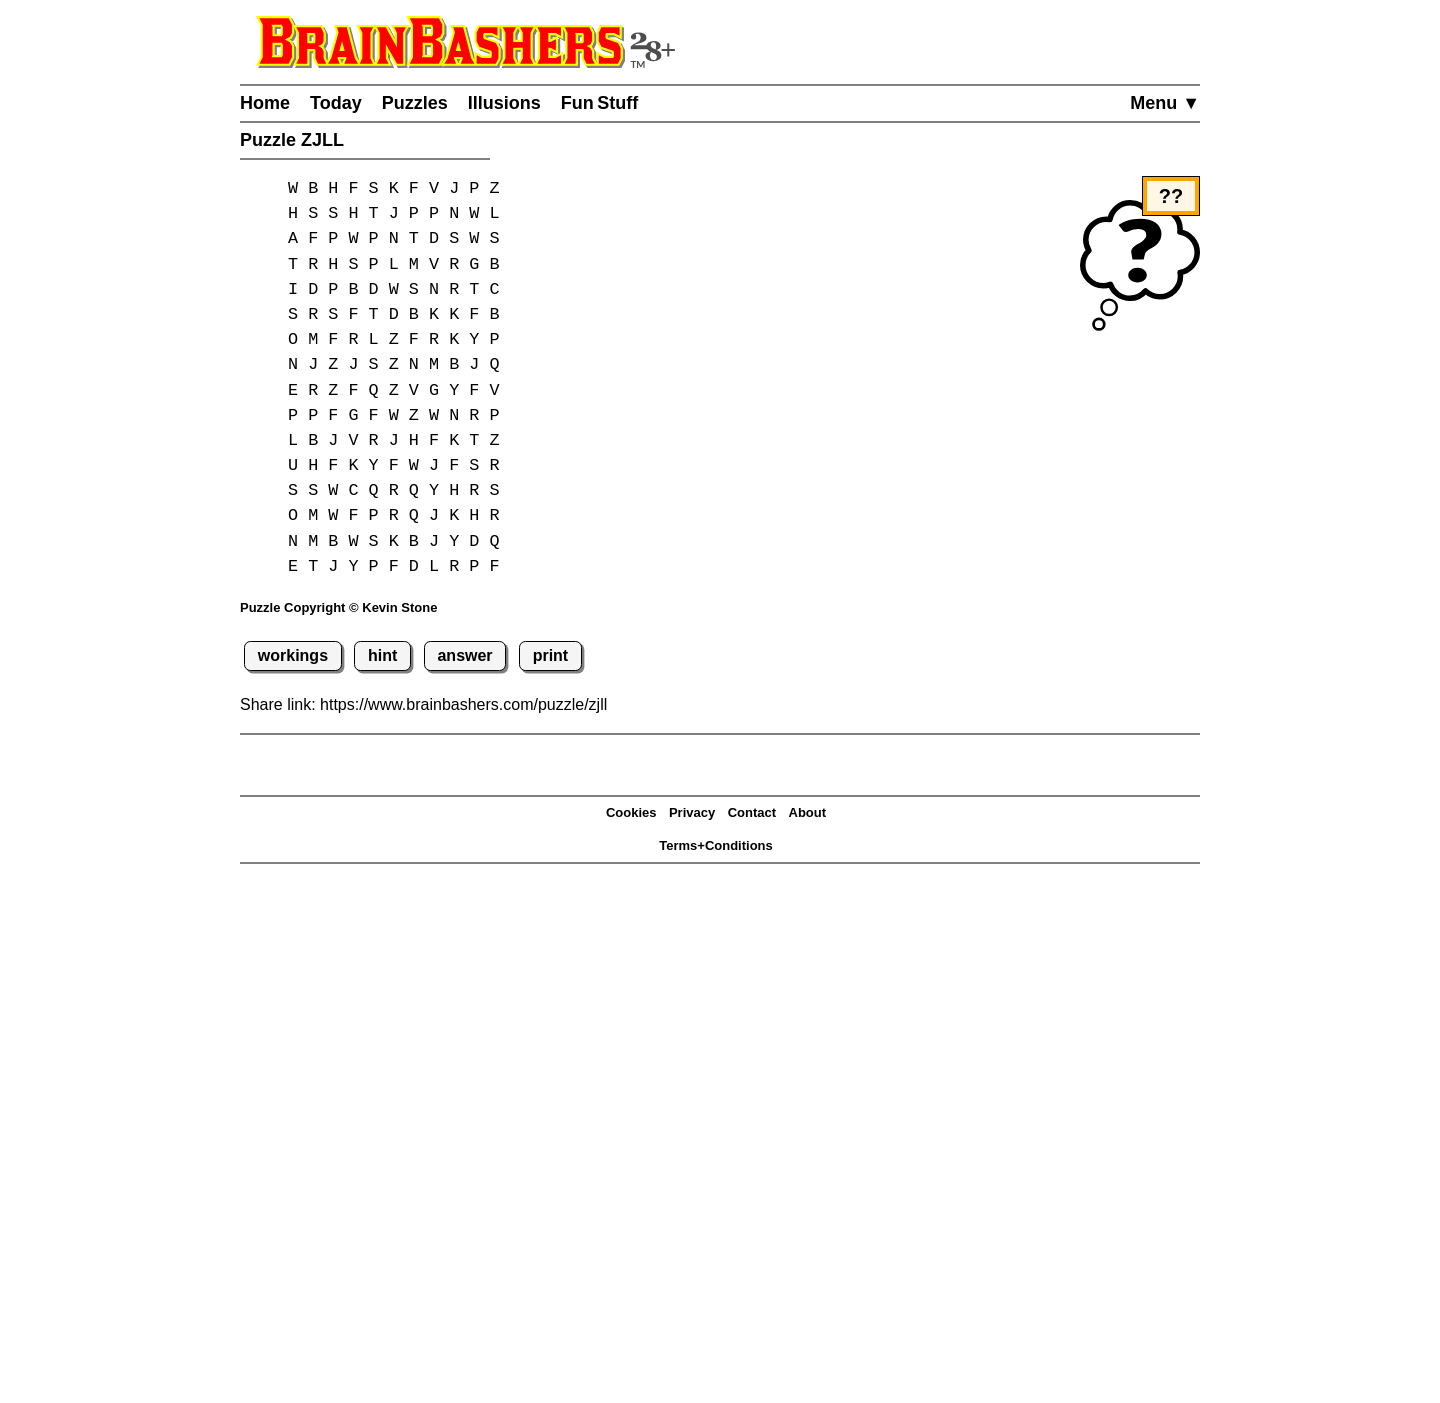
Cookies (631, 812)
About (808, 812)
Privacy (692, 812)
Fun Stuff (600, 103)
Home (265, 103)
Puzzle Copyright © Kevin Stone (338, 607)
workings (293, 655)
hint (382, 655)
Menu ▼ (1165, 103)
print (551, 655)
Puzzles (415, 103)
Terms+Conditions (716, 845)
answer (464, 655)
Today (336, 103)
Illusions (504, 103)
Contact (752, 812)
